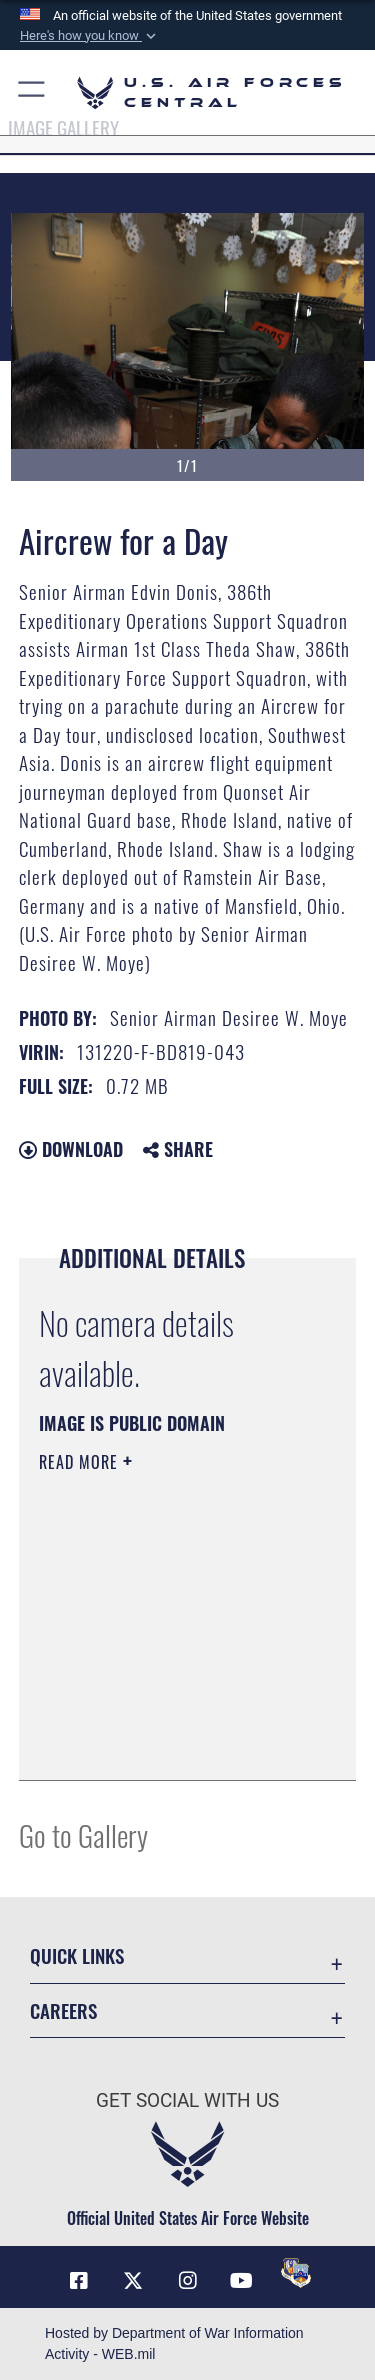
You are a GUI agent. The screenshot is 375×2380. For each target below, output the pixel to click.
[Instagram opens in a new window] (188, 2281)
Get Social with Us (187, 2100)
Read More (81, 1462)
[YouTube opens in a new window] (242, 2281)
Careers (63, 2010)
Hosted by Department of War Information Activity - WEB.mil (174, 2343)
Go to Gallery (83, 1834)
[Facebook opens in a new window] (79, 2281)
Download (71, 1149)
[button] (90, 36)
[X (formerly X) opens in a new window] (133, 2281)
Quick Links (77, 1955)
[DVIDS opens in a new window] (296, 2273)
